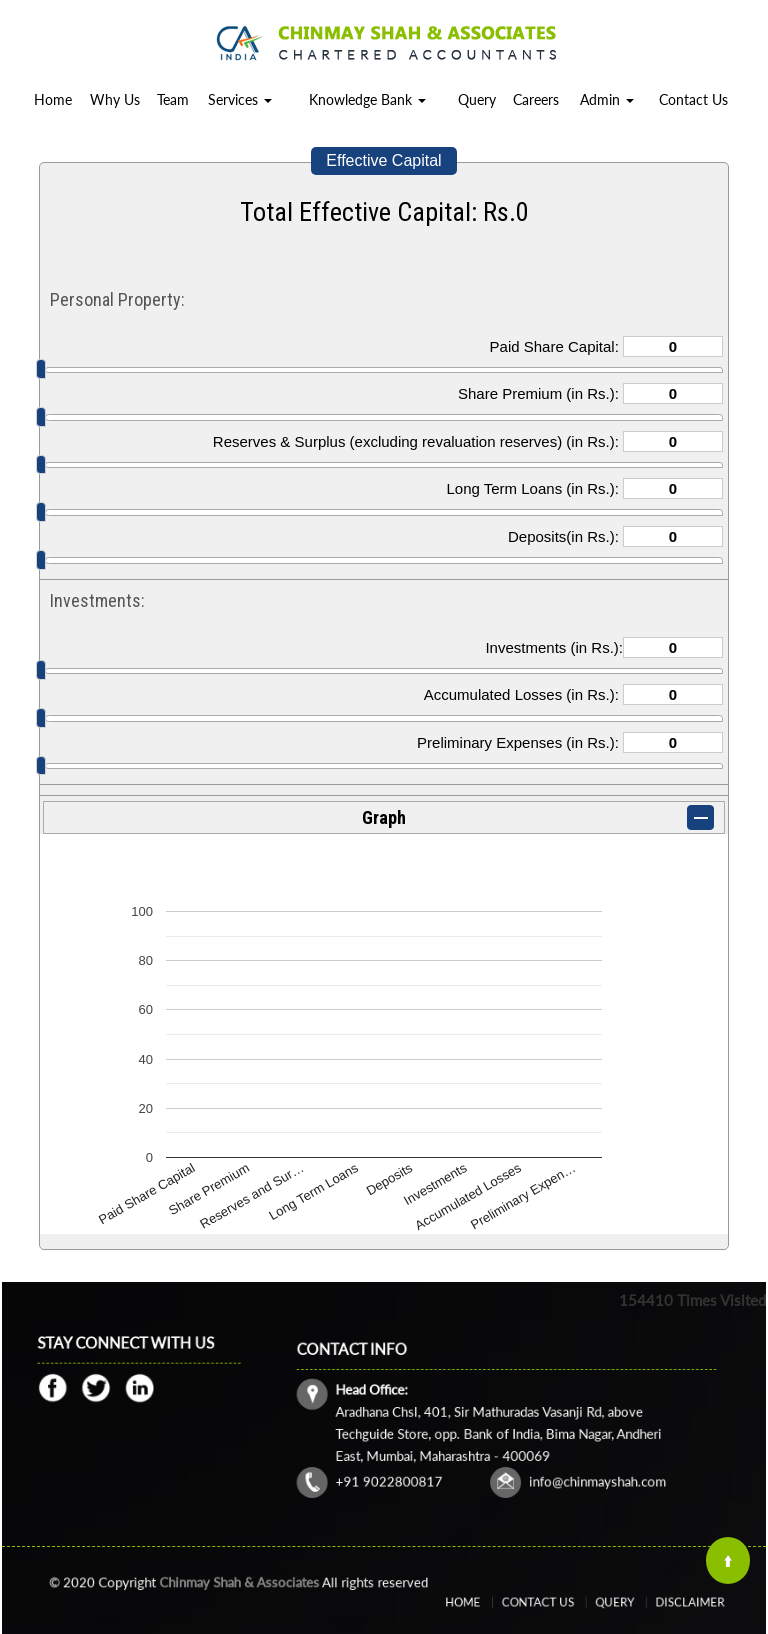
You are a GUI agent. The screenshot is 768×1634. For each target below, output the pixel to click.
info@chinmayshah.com (566, 1458)
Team (173, 99)
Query (477, 99)
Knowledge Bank (367, 99)
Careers (536, 99)
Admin (607, 99)
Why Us (115, 99)
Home (53, 99)
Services (240, 99)
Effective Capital (383, 160)
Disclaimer (652, 1602)
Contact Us (693, 99)
